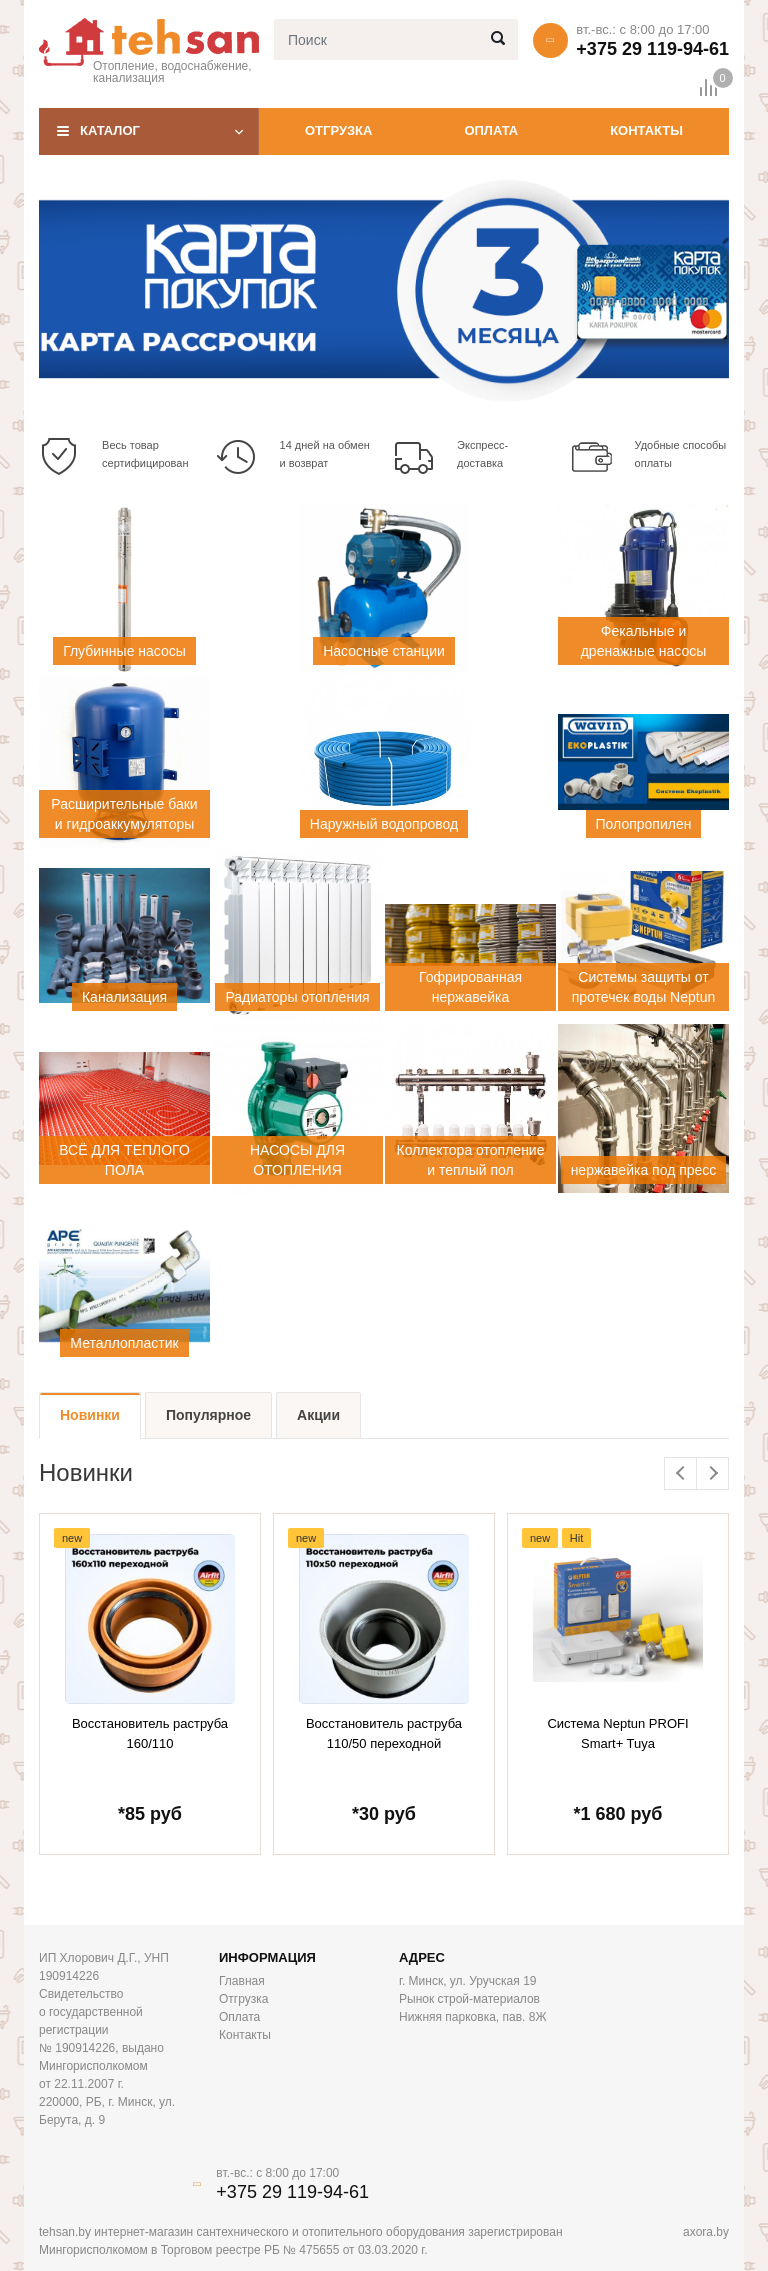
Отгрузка (338, 130)
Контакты (646, 130)
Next (712, 1473)
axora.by (706, 2232)
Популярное (208, 1415)
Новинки (90, 1415)
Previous (680, 1473)
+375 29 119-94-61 (652, 49)
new (72, 1538)
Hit (576, 1538)
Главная (242, 1981)
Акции (318, 1415)
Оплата (491, 130)
